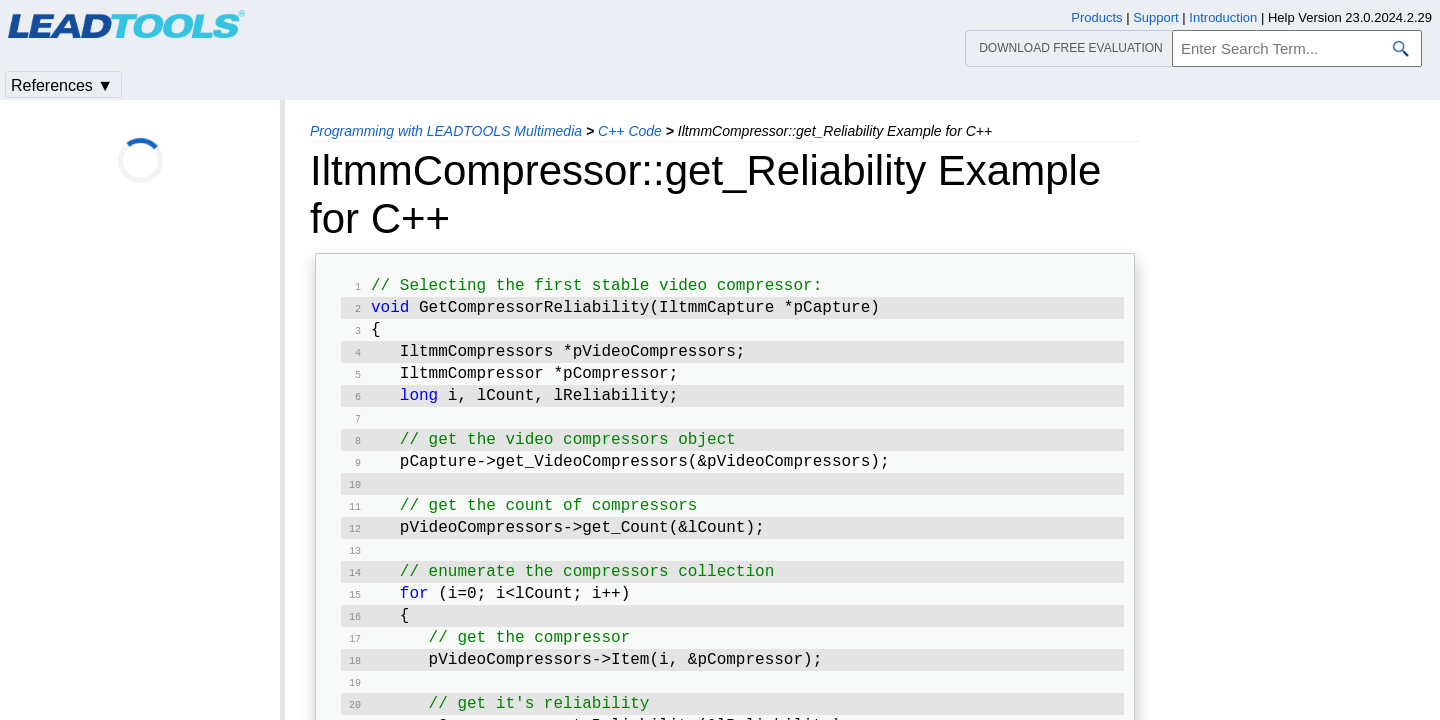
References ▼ (62, 85)
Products (1096, 17)
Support (1156, 17)
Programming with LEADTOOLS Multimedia (446, 131)
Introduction (1223, 17)
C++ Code (630, 131)
